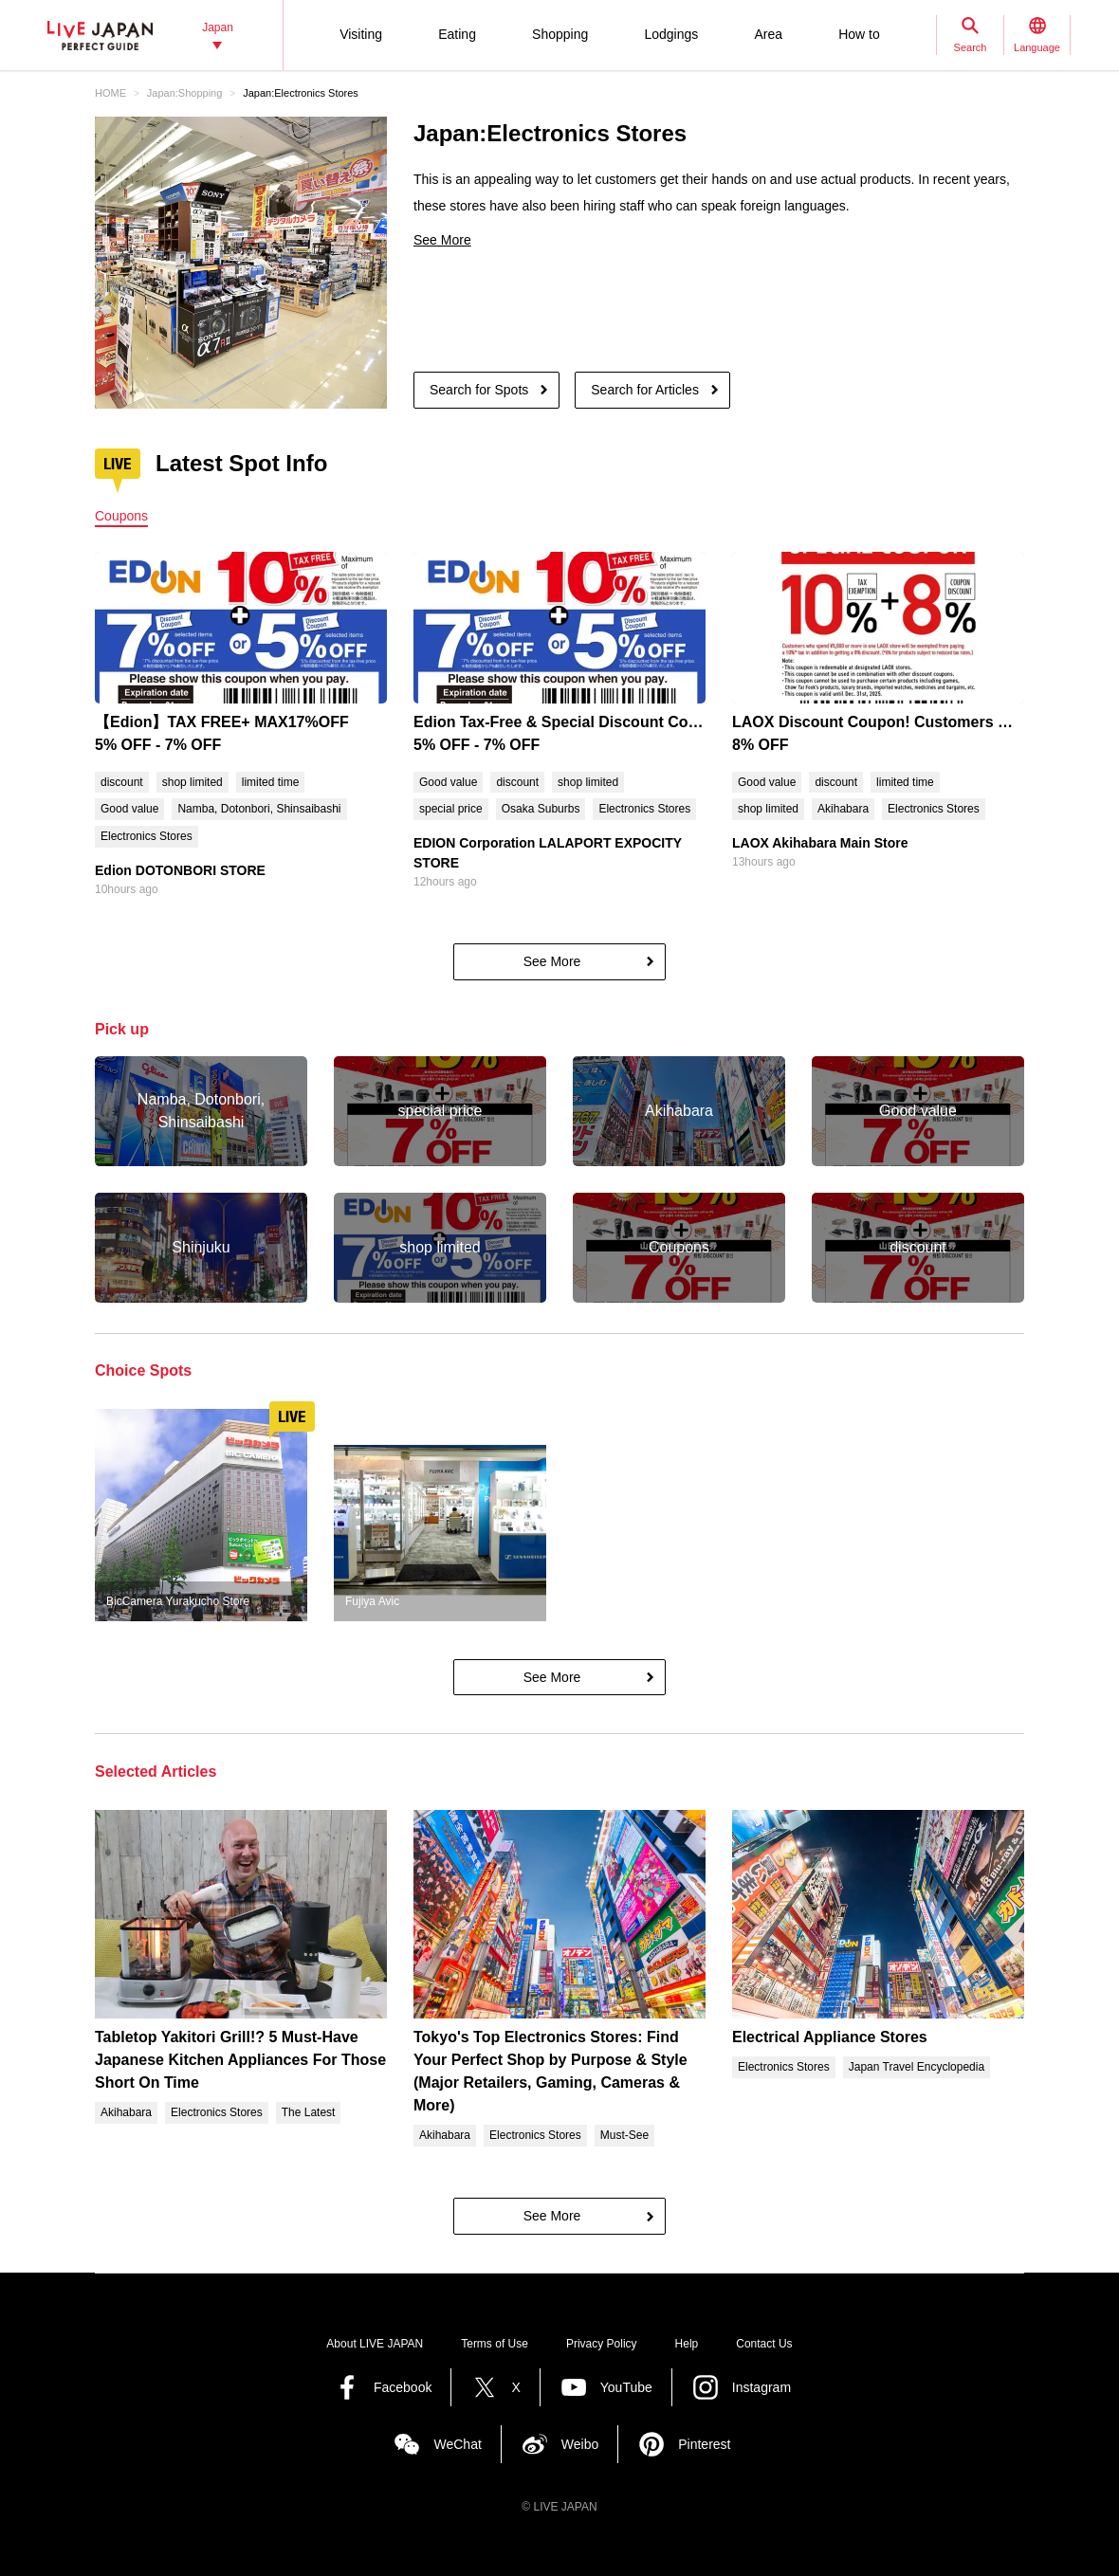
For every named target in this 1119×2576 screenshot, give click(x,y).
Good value (129, 808)
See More (442, 239)
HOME (110, 93)
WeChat (457, 2444)
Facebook (402, 2387)
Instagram (761, 2387)
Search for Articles (645, 389)
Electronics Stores (147, 836)
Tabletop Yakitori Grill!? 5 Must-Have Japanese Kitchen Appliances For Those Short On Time (240, 2060)
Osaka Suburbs (541, 808)
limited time (271, 782)
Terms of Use (494, 2343)
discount (122, 782)
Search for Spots (479, 389)
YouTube (626, 2387)
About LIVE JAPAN (374, 2343)
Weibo (579, 2444)
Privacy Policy (601, 2343)
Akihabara (843, 808)
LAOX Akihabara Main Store (820, 842)
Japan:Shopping (185, 93)
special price (451, 808)
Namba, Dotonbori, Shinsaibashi (258, 808)
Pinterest (704, 2444)
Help (687, 2343)
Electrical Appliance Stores (829, 2037)
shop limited (192, 782)
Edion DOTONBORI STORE (180, 870)
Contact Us (764, 2343)
